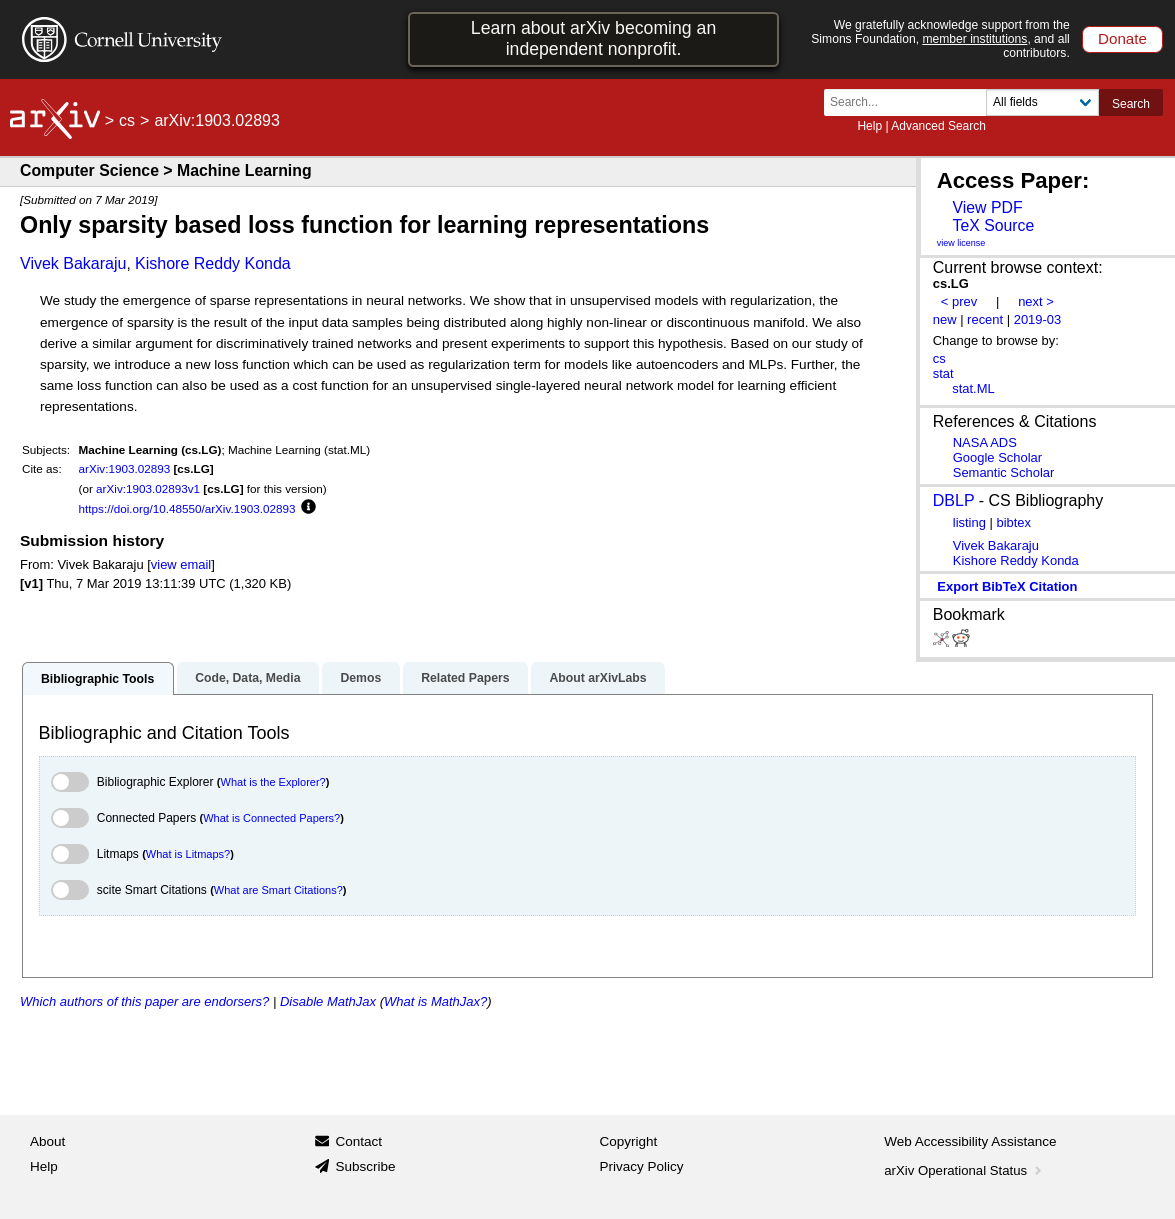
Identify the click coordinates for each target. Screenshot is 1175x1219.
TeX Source (993, 225)
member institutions (974, 39)
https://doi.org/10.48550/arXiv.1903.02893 (187, 508)
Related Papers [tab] (465, 678)
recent (985, 319)
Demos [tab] (360, 678)
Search (1131, 104)
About (47, 1141)
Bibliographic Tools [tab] (97, 679)
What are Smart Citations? (278, 890)
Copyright (629, 1141)
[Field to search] (1042, 102)
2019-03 (1038, 319)
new (945, 319)
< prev (959, 301)
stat (943, 373)
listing (969, 522)
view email (181, 564)
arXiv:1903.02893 (125, 468)
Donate (1122, 38)
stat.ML (973, 388)
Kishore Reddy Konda (213, 263)
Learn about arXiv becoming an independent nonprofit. (593, 38)
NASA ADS (985, 442)
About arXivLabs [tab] (597, 678)
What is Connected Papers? (271, 818)
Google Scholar (997, 457)
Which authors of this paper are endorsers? (144, 1001)
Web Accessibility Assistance (970, 1141)
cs (127, 120)
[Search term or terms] (911, 102)
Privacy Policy (642, 1166)
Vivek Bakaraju (73, 263)
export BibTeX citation (1007, 586)
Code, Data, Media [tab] (247, 678)
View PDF (987, 207)
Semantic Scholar (1004, 472)
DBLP (954, 500)
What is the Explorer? (273, 782)
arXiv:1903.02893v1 (148, 488)
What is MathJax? (435, 1001)
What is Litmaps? (188, 854)
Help (869, 126)
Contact (358, 1141)
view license (961, 243)
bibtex (1013, 522)
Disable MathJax (328, 1001)
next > (1036, 301)
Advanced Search (938, 126)
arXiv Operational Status (964, 1170)
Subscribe (365, 1166)
